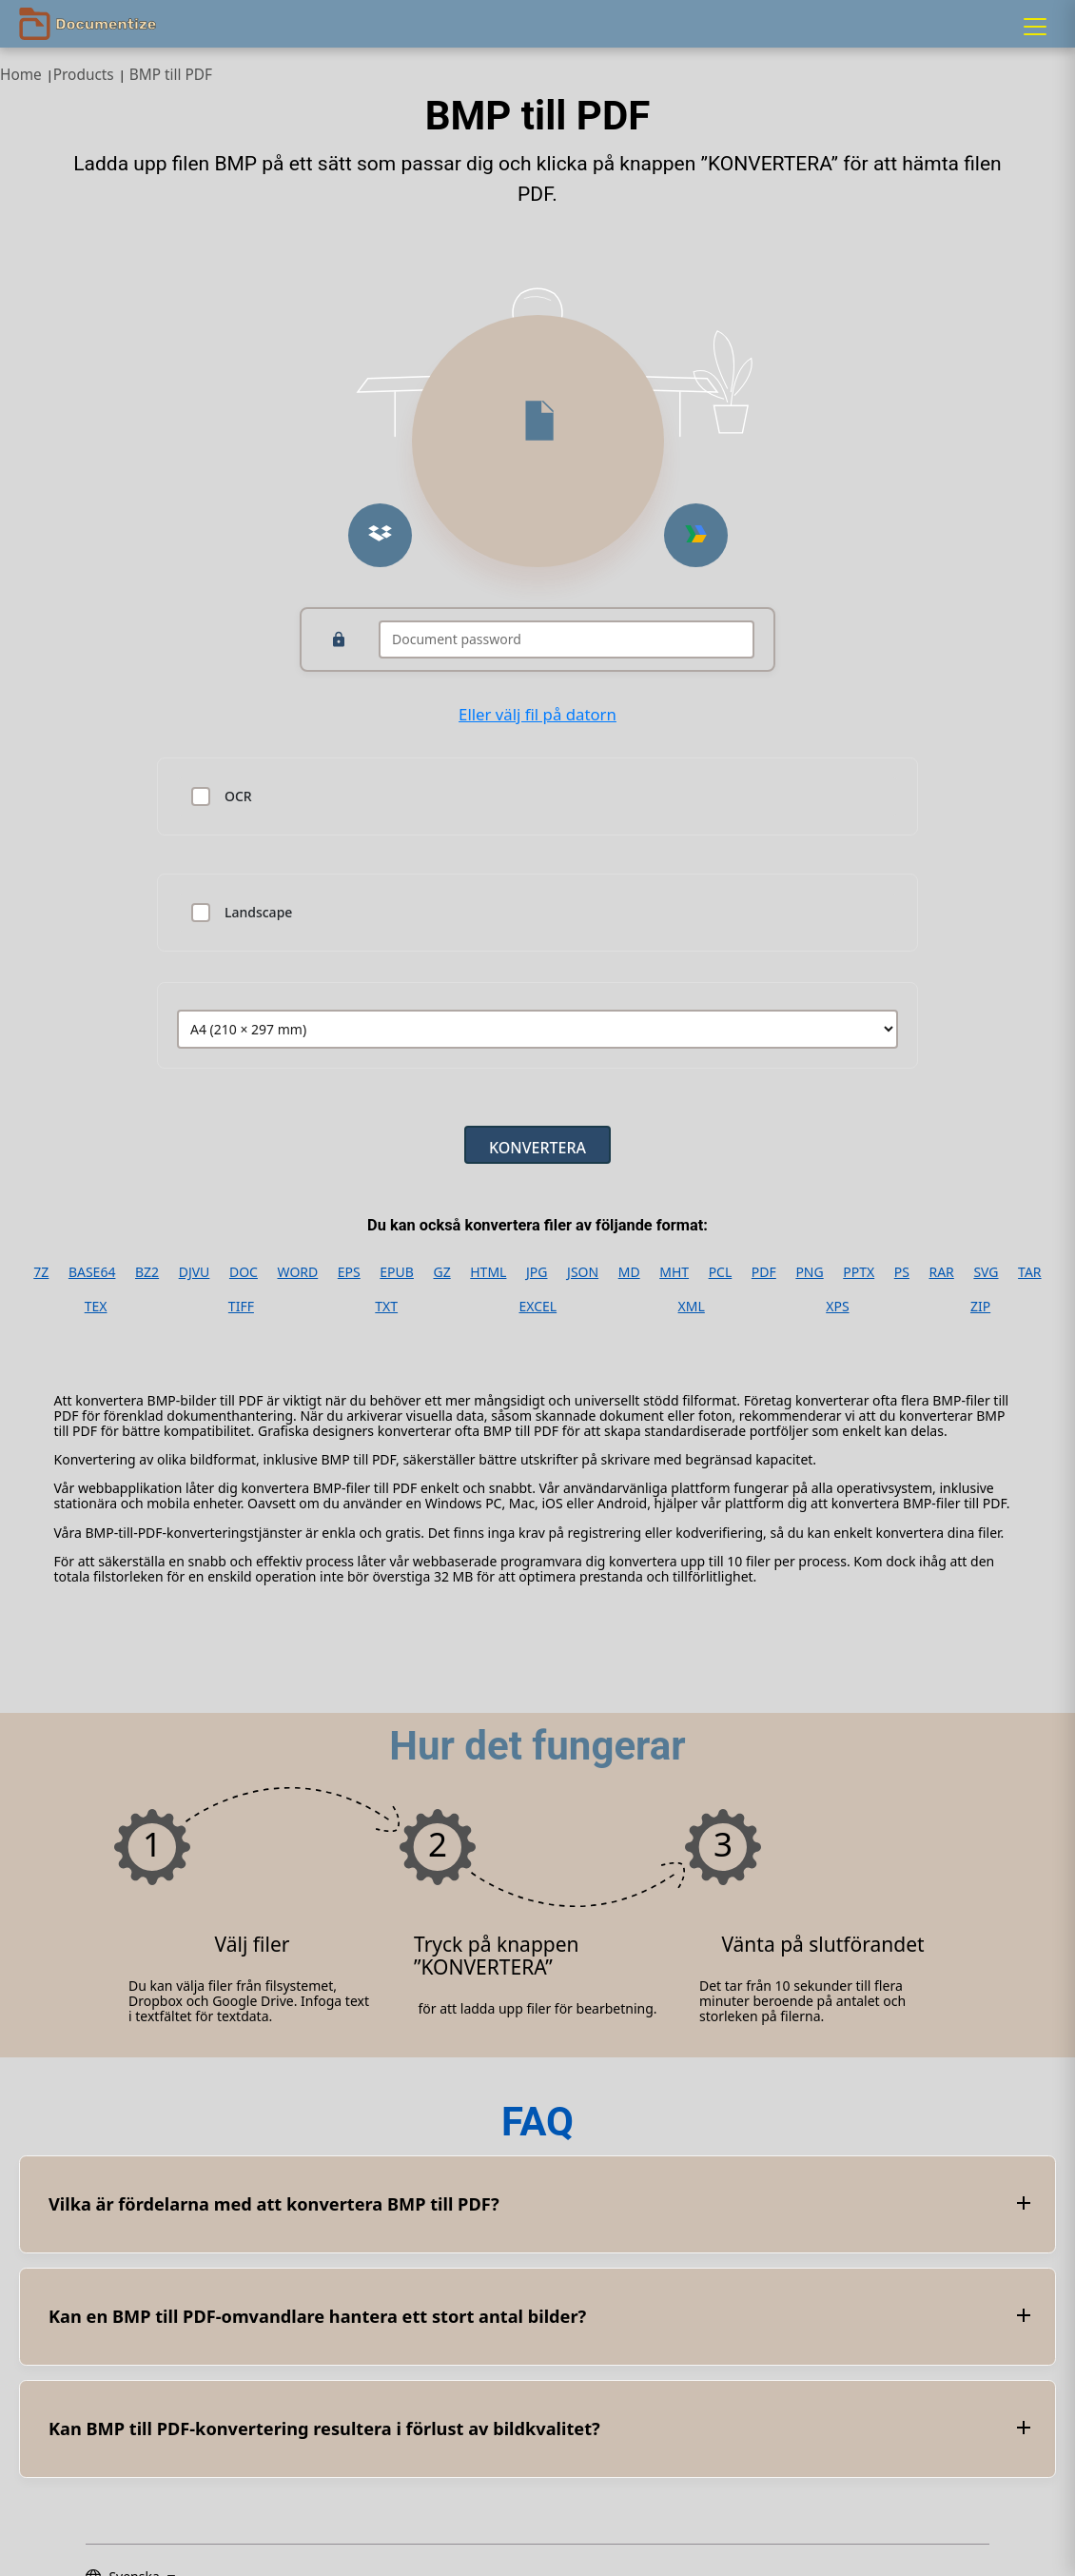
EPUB (397, 1272)
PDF (764, 1272)
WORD (298, 1272)
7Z (41, 1272)
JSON (582, 1272)
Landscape (258, 912)
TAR (1029, 1272)
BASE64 (92, 1272)
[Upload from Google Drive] (696, 535)
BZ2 (147, 1272)
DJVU (194, 1272)
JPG (536, 1272)
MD (629, 1272)
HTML (488, 1272)
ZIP (980, 1306)
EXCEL (537, 1306)
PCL (721, 1272)
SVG (985, 1272)
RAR (940, 1272)
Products (83, 75)
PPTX (858, 1272)
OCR (238, 796)
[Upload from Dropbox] (380, 535)
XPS (837, 1306)
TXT (386, 1306)
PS (901, 1272)
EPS (349, 1272)
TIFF (241, 1306)
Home (21, 75)
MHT (674, 1272)
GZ (441, 1272)
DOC (243, 1272)
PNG (809, 1272)
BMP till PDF (170, 75)
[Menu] (1035, 27)
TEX (96, 1306)
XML (691, 1306)
